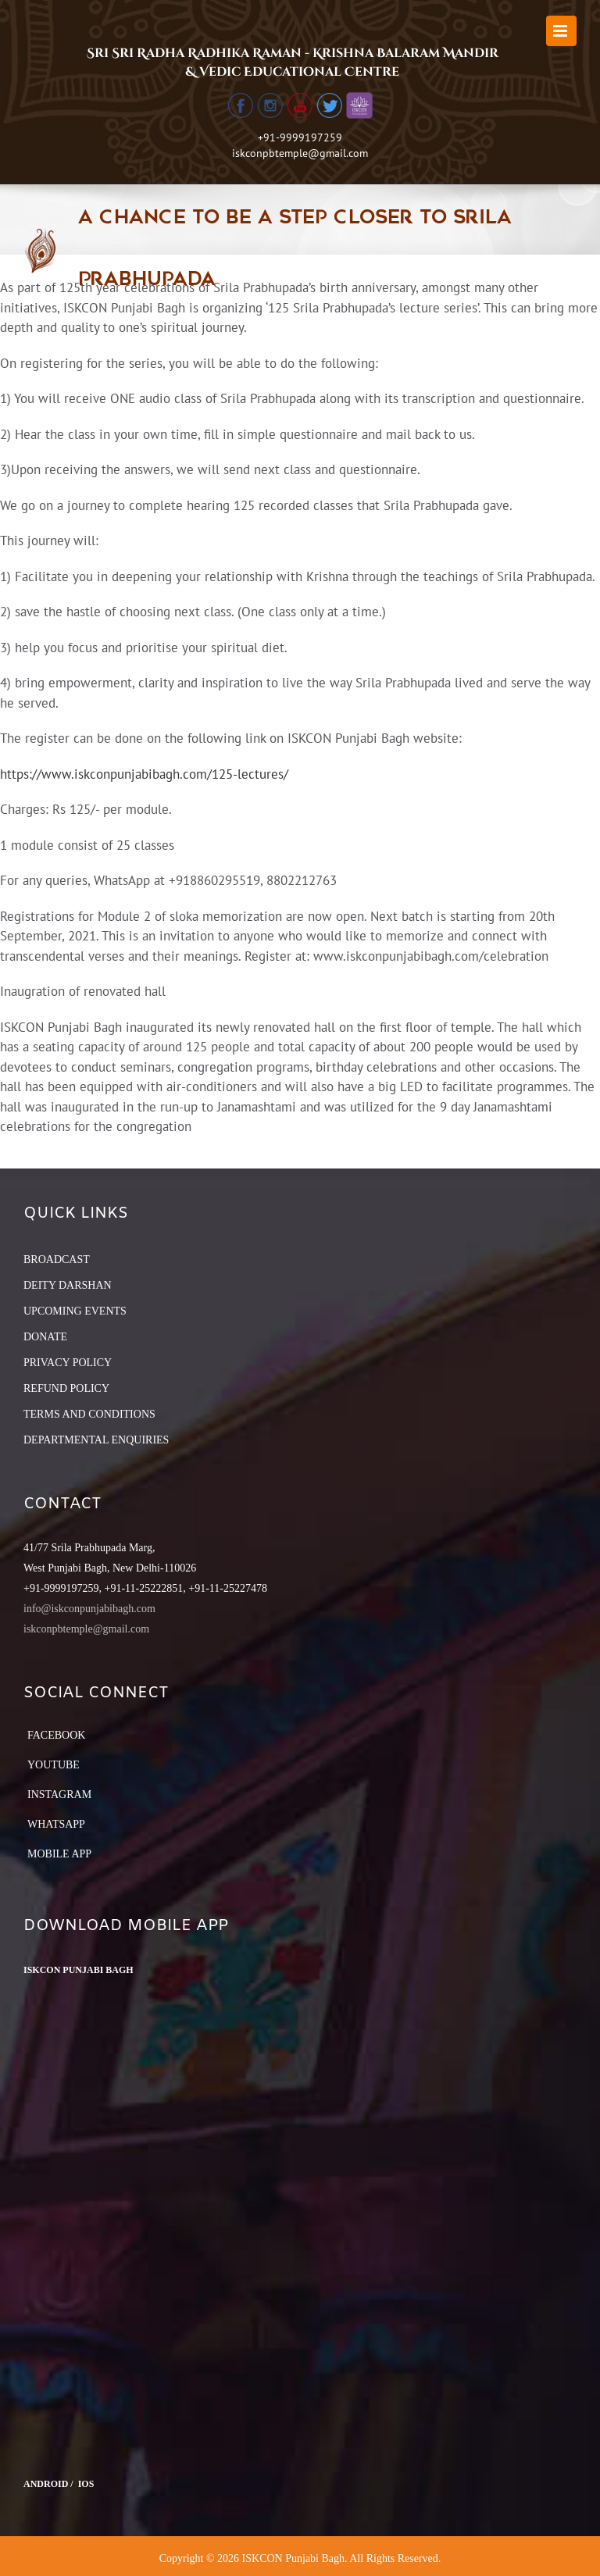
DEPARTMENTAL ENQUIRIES (96, 1440)
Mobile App (59, 1854)
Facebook (56, 1735)
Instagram (59, 1794)
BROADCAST (56, 1259)
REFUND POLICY (66, 1388)
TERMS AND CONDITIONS (89, 1414)
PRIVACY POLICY (67, 1362)
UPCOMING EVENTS (75, 1311)
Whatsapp (56, 1824)
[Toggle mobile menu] (561, 31)
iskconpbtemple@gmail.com (300, 153)
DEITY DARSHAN (67, 1285)
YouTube (53, 1765)
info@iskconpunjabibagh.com (89, 1608)
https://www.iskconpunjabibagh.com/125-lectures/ (144, 774)
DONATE (45, 1337)
